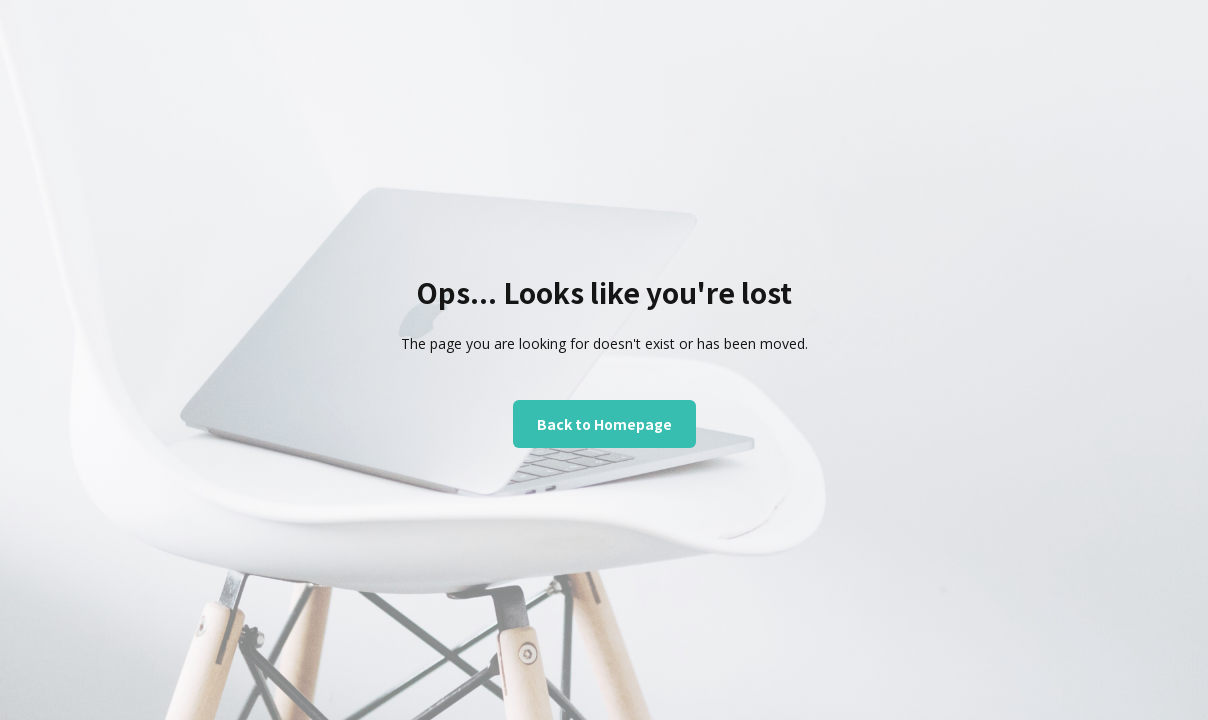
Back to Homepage (604, 424)
